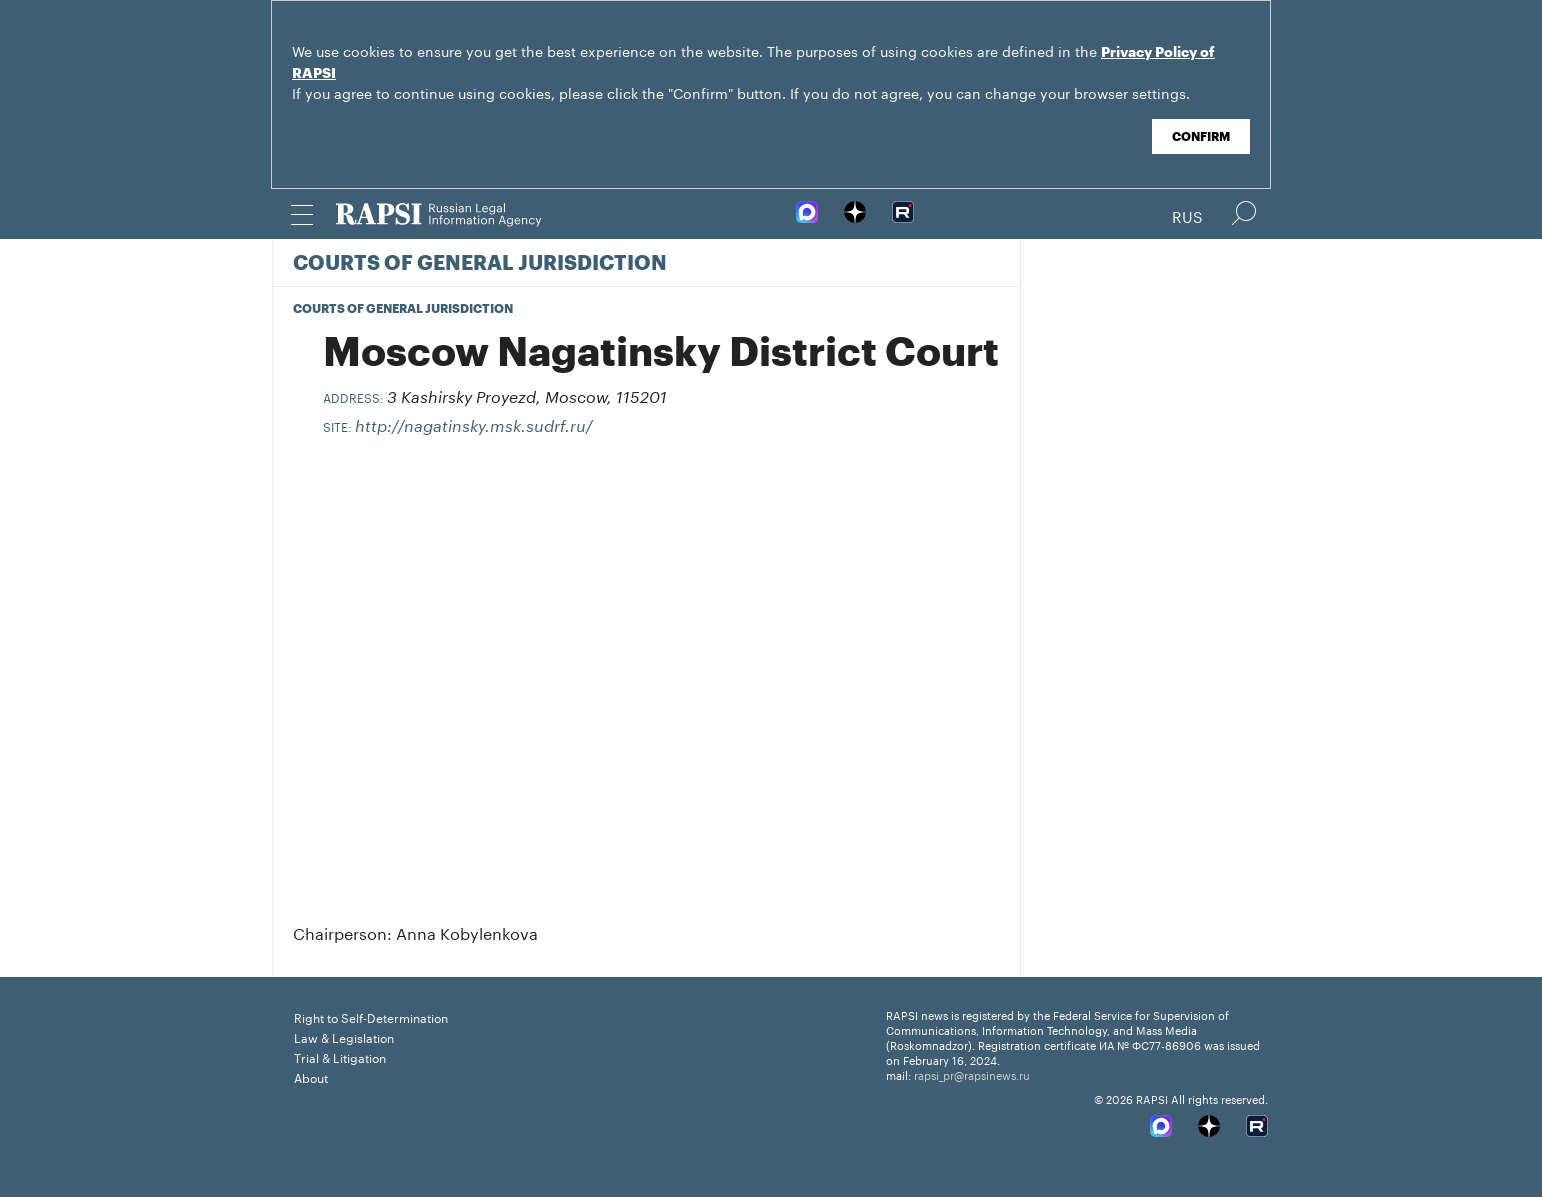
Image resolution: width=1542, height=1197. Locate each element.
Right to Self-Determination (371, 1016)
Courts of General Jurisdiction (480, 264)
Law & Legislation (344, 1036)
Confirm (1201, 137)
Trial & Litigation (340, 1056)
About (311, 1076)
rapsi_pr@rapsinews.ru (972, 1074)
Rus (1187, 215)
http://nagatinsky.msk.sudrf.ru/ (474, 427)
